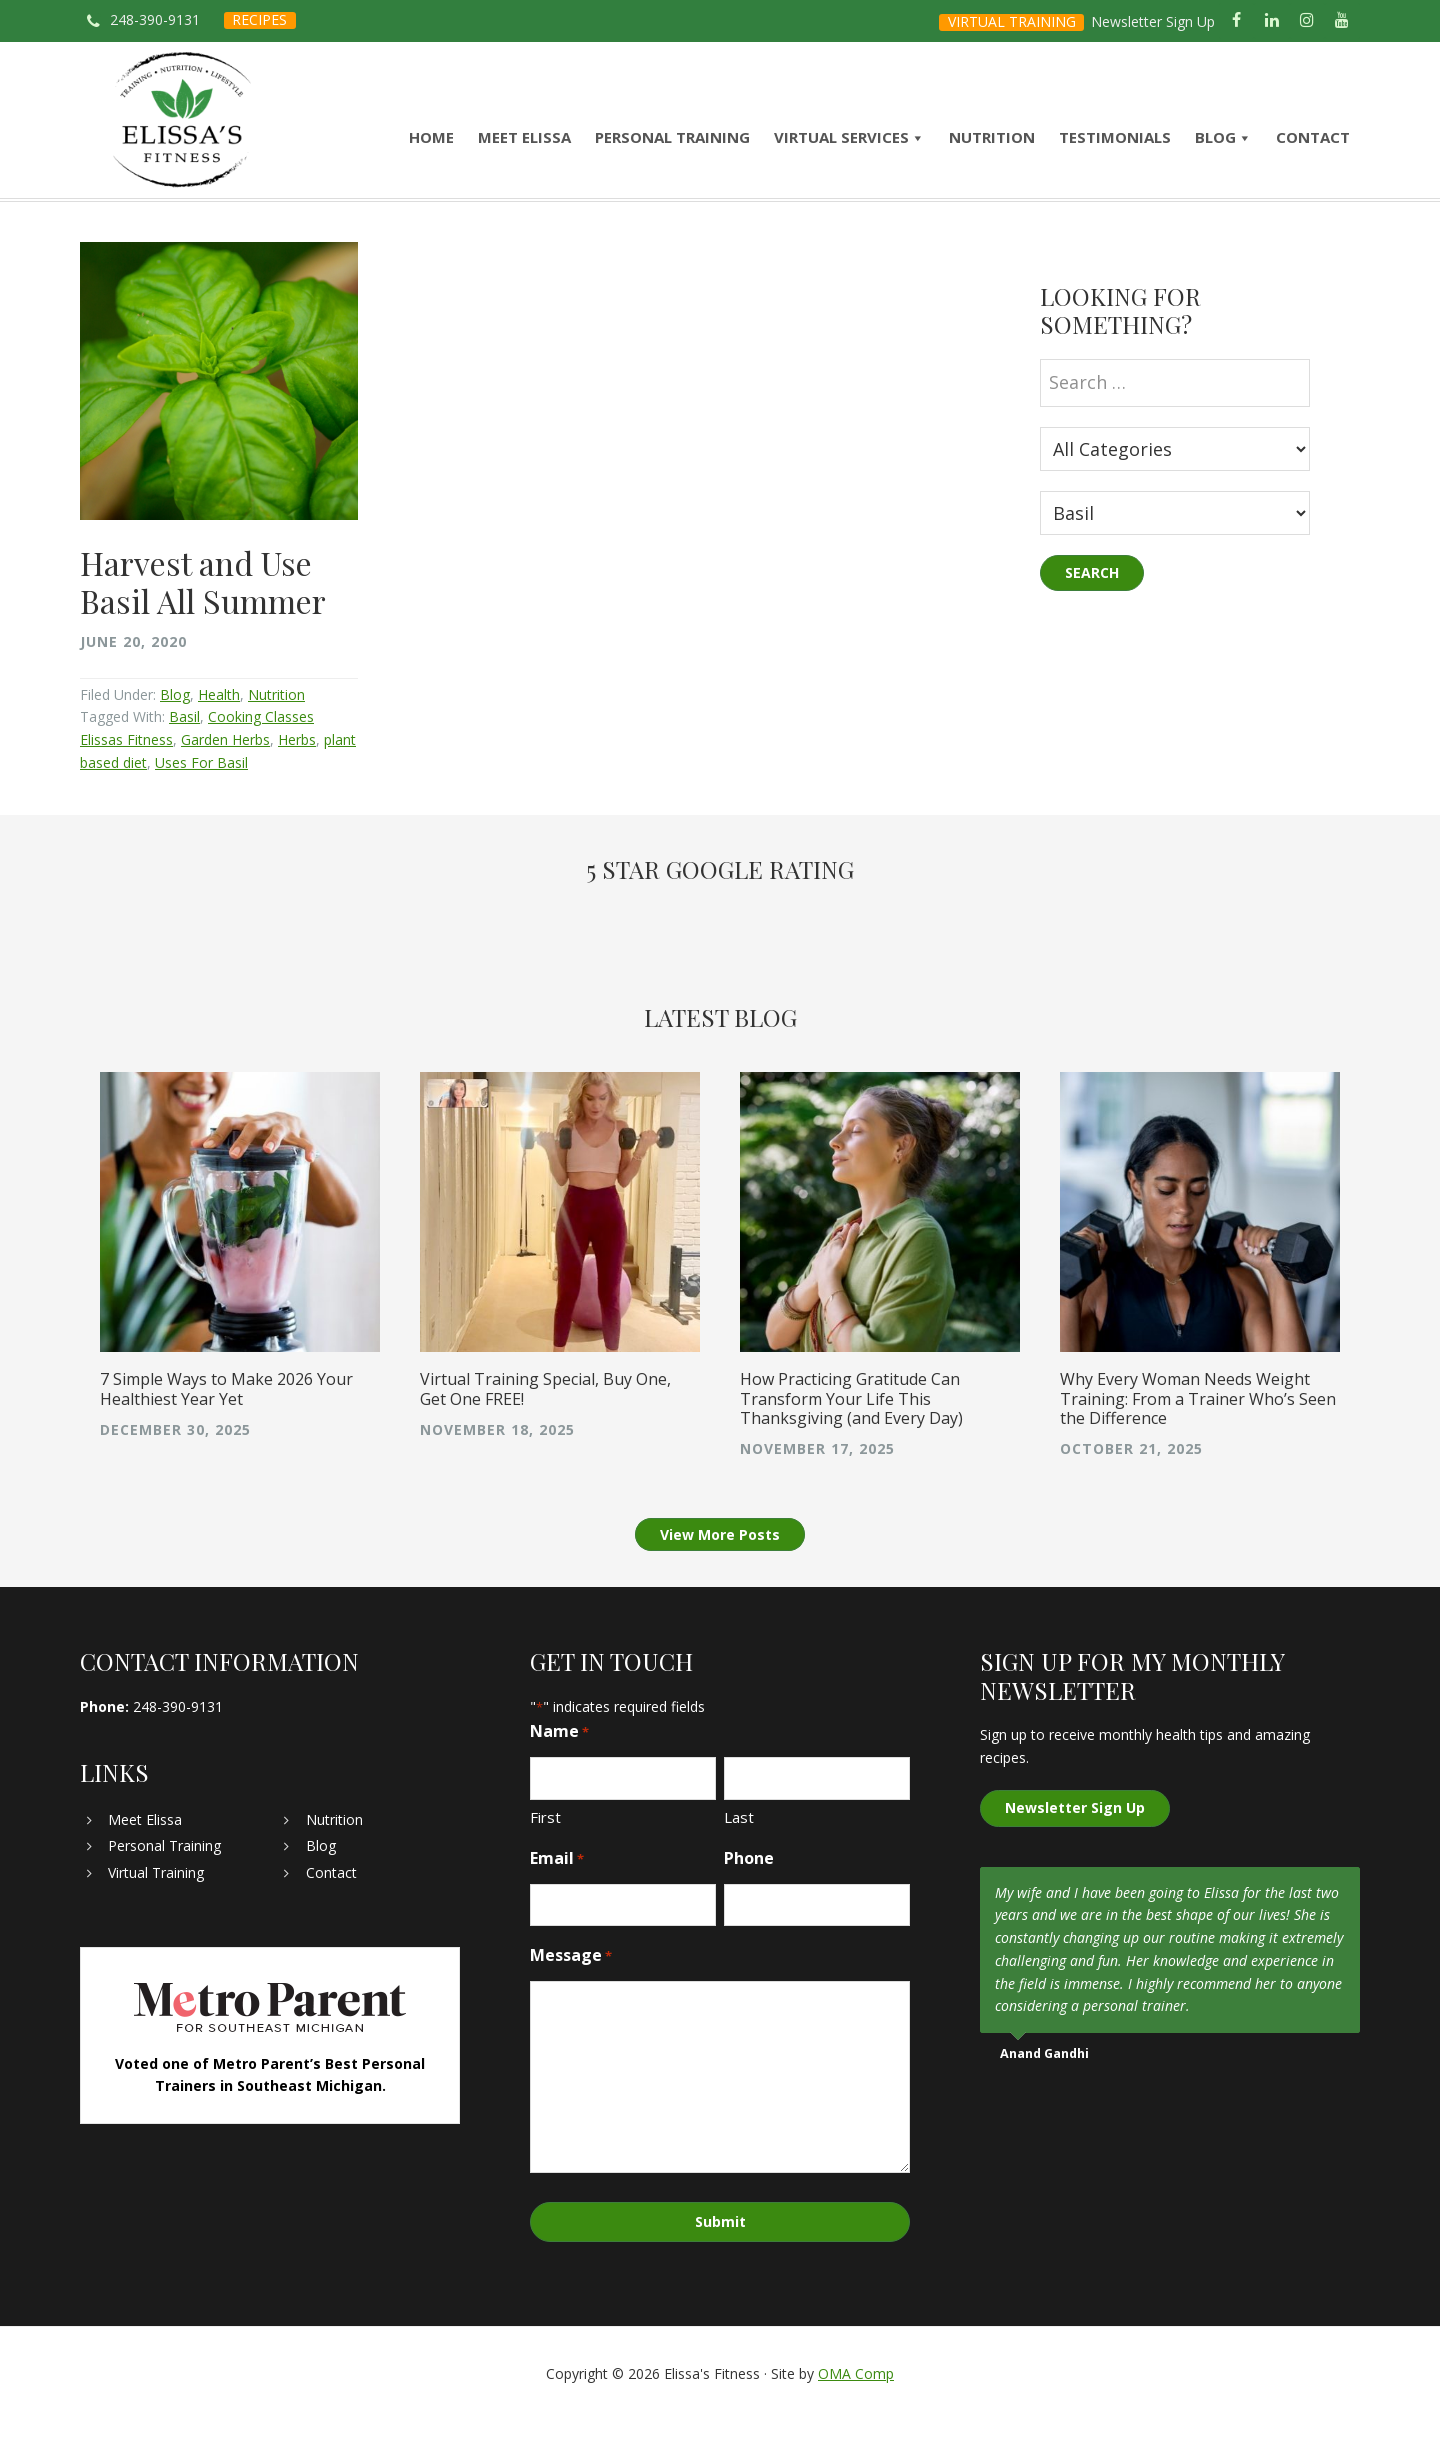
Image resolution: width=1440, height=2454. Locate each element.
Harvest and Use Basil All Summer (203, 616)
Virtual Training (156, 1908)
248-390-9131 (155, 19)
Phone (749, 1894)
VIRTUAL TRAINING (1012, 21)
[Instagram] (1307, 21)
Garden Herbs (225, 775)
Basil (184, 752)
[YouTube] (1342, 21)
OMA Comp (856, 2406)
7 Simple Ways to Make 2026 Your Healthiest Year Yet (226, 1425)
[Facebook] (1236, 21)
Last (739, 1853)
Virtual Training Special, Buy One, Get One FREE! (545, 1425)
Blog (175, 729)
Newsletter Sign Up (1153, 21)
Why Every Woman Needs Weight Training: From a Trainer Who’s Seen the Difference (1198, 1435)
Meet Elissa (145, 1855)
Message (571, 1992)
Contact (331, 1908)
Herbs (297, 775)
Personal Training (164, 1881)
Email (557, 1894)
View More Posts (720, 1570)
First (545, 1853)
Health (219, 729)
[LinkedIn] (1271, 21)
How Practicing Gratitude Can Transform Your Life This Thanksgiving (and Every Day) (851, 1435)
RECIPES (259, 19)
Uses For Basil (201, 797)
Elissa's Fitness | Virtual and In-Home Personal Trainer (182, 137)
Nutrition (276, 729)
